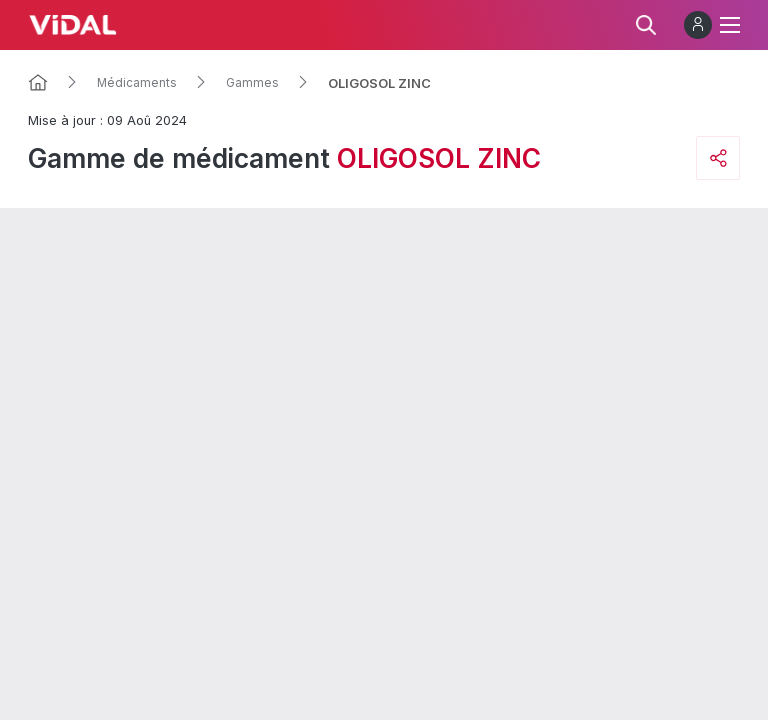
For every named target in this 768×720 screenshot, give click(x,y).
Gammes (252, 83)
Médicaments (137, 83)
